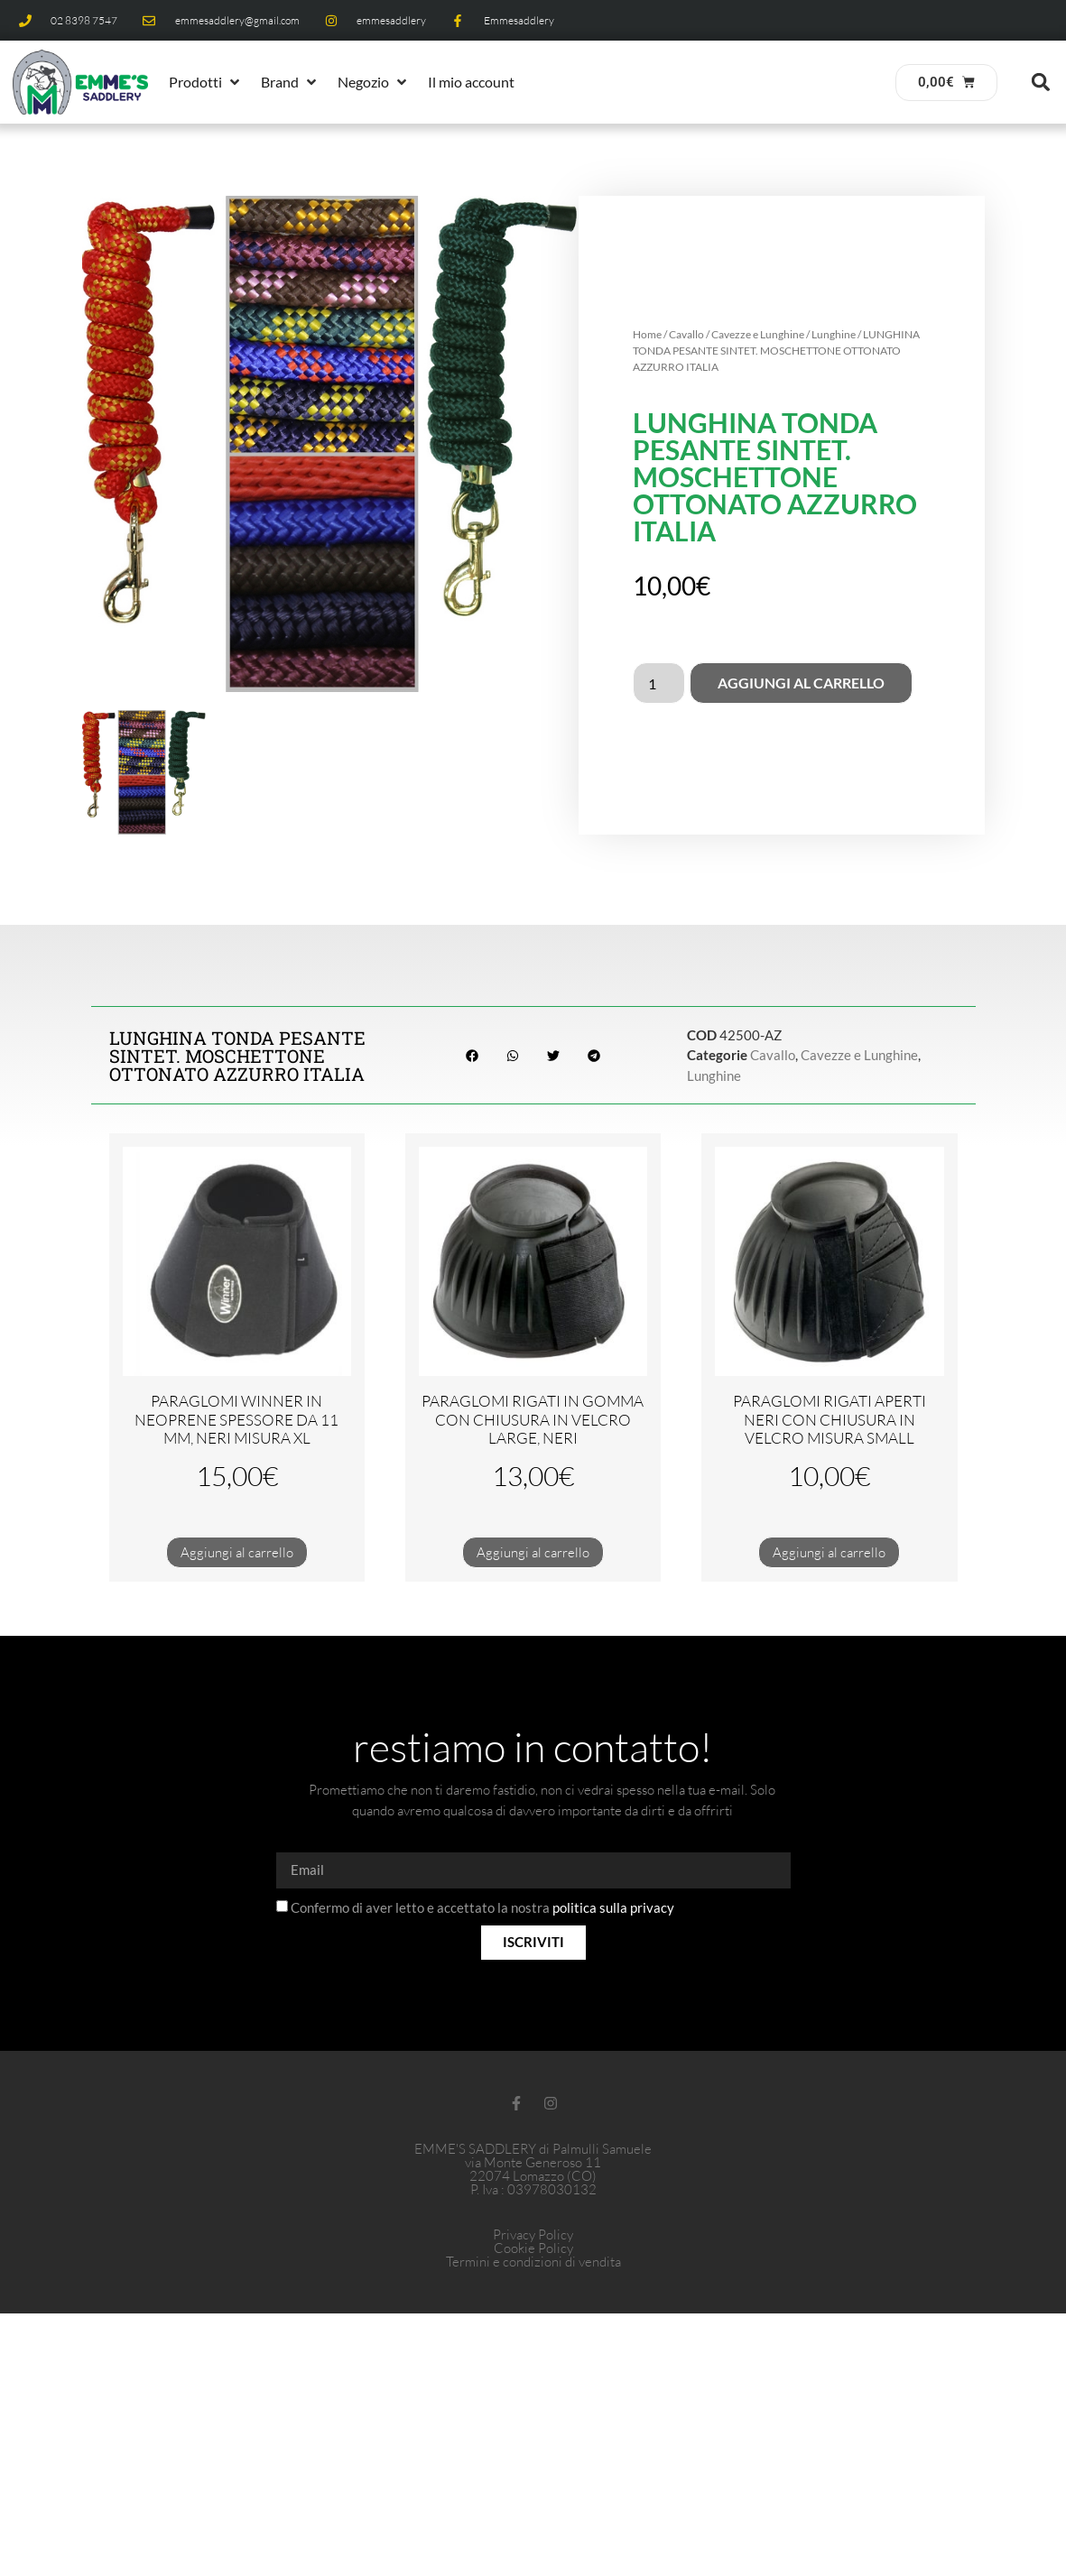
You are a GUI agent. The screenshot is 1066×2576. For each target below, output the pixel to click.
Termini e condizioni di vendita (533, 2261)
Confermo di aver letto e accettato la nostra (482, 1907)
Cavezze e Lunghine (757, 334)
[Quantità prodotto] (659, 683)
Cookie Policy (533, 2248)
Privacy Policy (533, 2234)
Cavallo (686, 334)
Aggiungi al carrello (801, 682)
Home (647, 334)
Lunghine (833, 334)
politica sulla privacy (613, 1907)
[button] (206, 82)
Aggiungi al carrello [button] (237, 1552)
